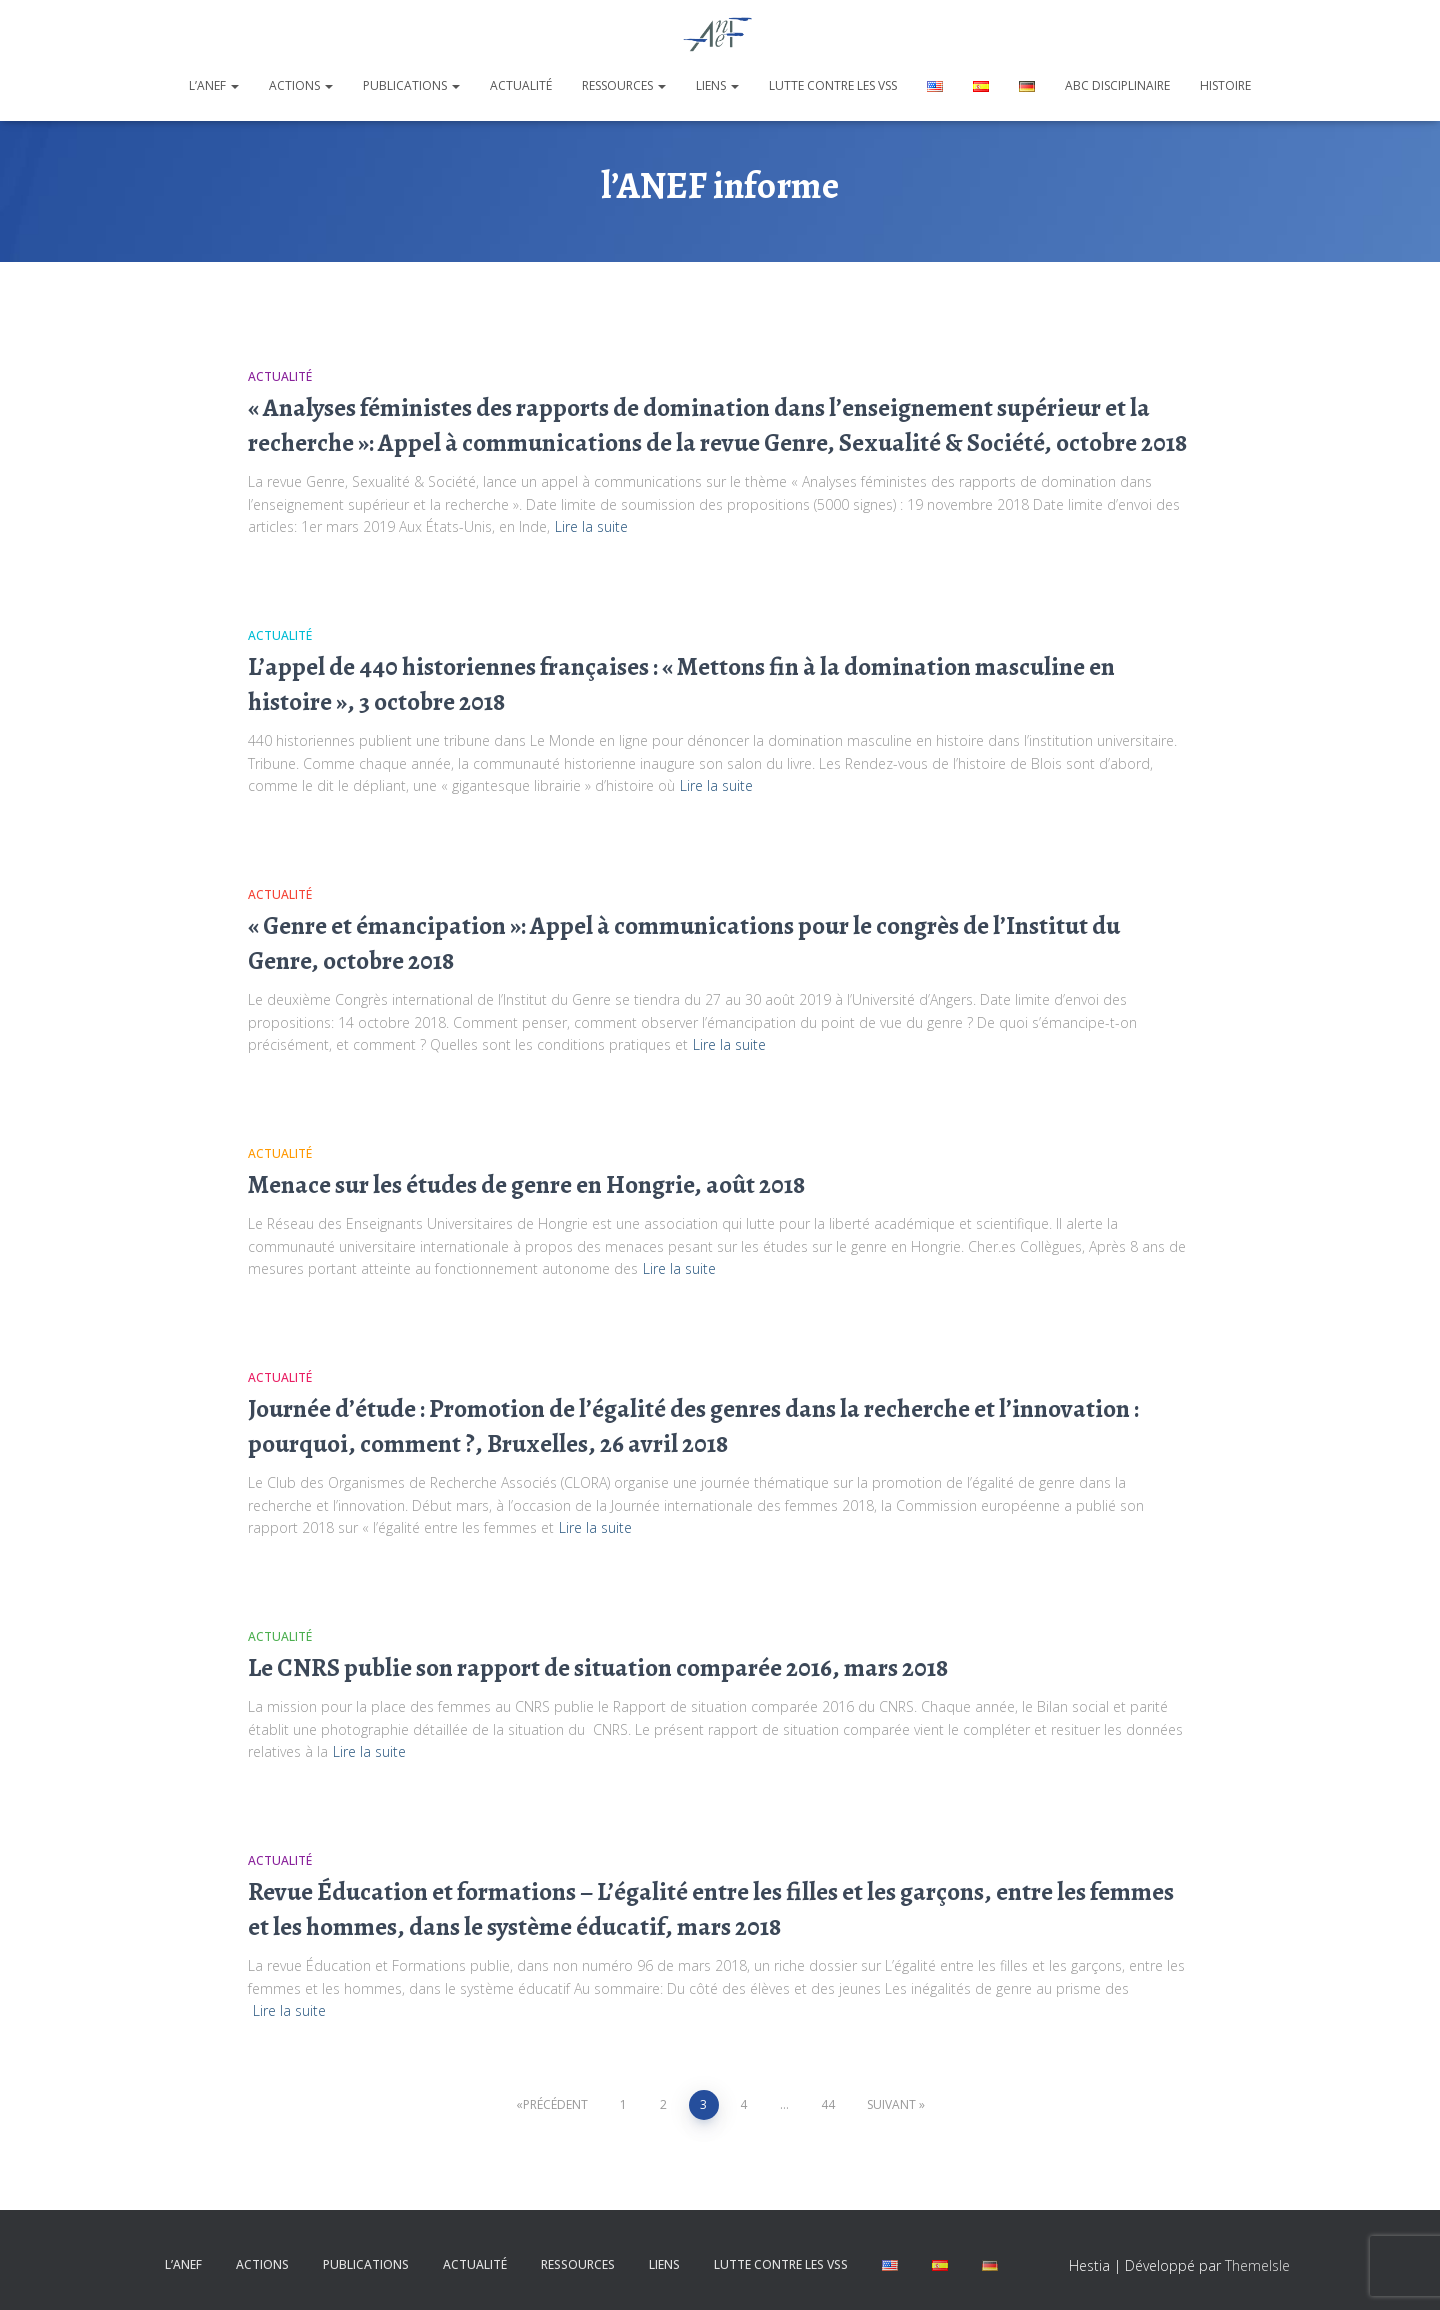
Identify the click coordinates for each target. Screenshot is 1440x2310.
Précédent (555, 2104)
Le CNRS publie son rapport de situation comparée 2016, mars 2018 (598, 1668)
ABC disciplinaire (1117, 85)
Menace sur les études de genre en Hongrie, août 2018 (526, 1185)
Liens (717, 85)
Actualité (521, 85)
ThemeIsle (1257, 2265)
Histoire (1225, 85)
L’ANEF (214, 85)
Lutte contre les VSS (833, 85)
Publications (411, 85)
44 (828, 2104)
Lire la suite (591, 526)
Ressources (624, 85)
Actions (301, 85)
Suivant (891, 2104)
